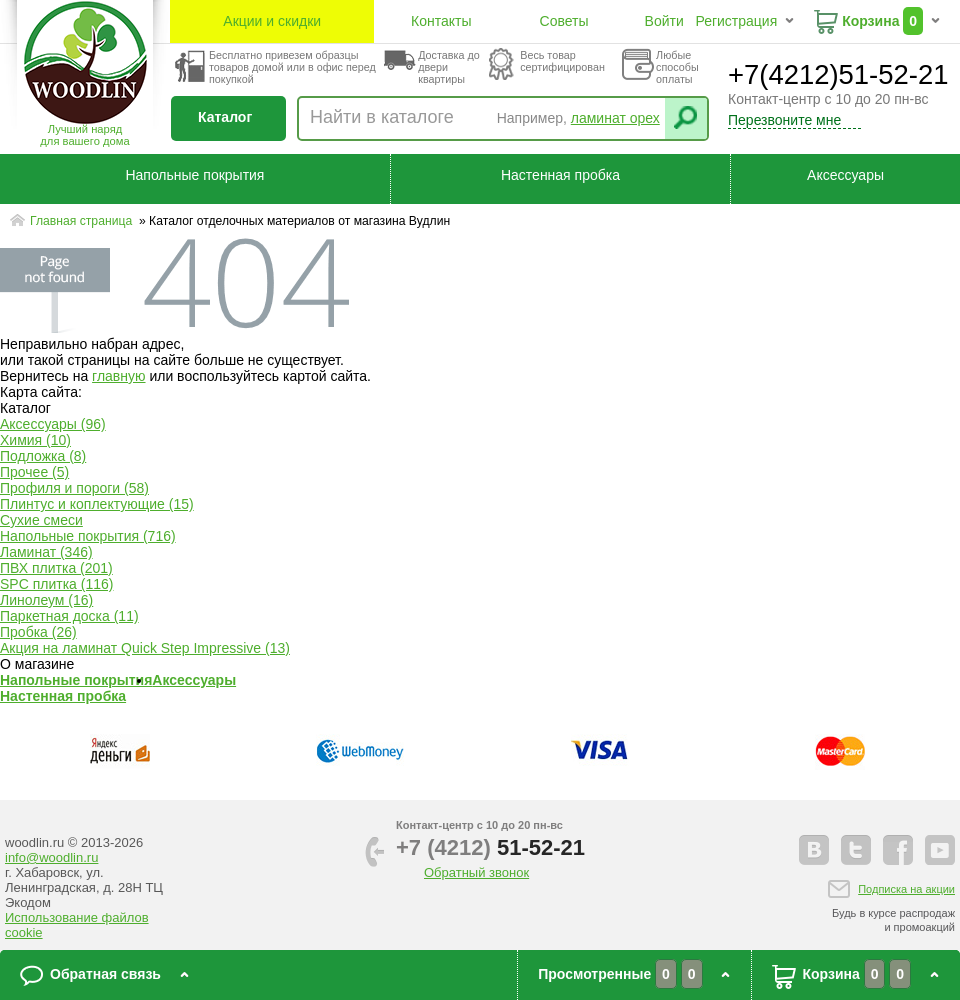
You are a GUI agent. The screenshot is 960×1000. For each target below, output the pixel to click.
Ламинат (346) (46, 552)
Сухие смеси (41, 520)
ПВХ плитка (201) (56, 568)
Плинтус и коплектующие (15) (97, 504)
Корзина (870, 21)
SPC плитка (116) (56, 584)
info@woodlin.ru (51, 857)
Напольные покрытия (194, 175)
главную (118, 376)
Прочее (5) (34, 472)
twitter (856, 850)
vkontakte (814, 850)
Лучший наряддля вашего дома (84, 135)
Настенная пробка (560, 175)
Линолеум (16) (46, 600)
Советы (564, 21)
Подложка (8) (43, 456)
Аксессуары (845, 175)
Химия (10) (35, 440)
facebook (898, 850)
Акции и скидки (272, 21)
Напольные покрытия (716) (88, 536)
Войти (664, 21)
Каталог (225, 117)
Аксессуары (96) (53, 424)
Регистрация (736, 21)
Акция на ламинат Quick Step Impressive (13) (145, 648)
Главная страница (83, 221)
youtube (940, 850)
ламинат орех (615, 118)
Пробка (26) (38, 632)
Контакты (441, 21)
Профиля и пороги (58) (74, 488)
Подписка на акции (906, 889)
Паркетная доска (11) (69, 616)
